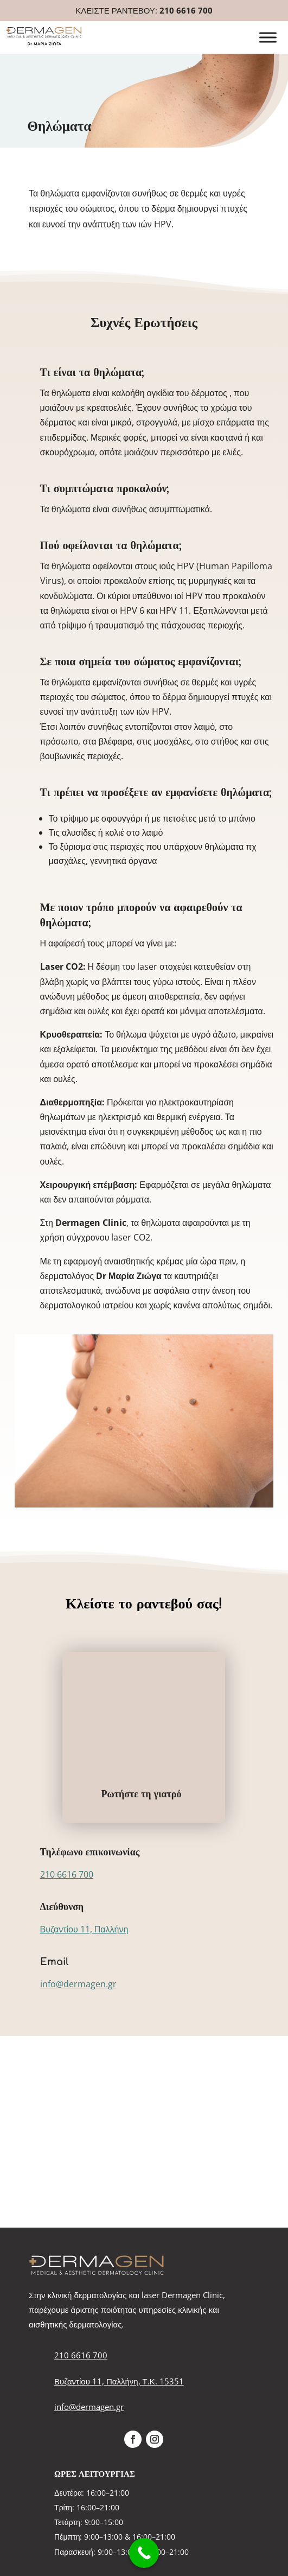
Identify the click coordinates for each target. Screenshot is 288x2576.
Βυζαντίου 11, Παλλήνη (84, 1929)
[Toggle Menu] (268, 38)
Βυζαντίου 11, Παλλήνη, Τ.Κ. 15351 (119, 2381)
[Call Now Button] (144, 2553)
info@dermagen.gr (78, 1984)
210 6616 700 (186, 10)
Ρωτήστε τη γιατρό (141, 1794)
